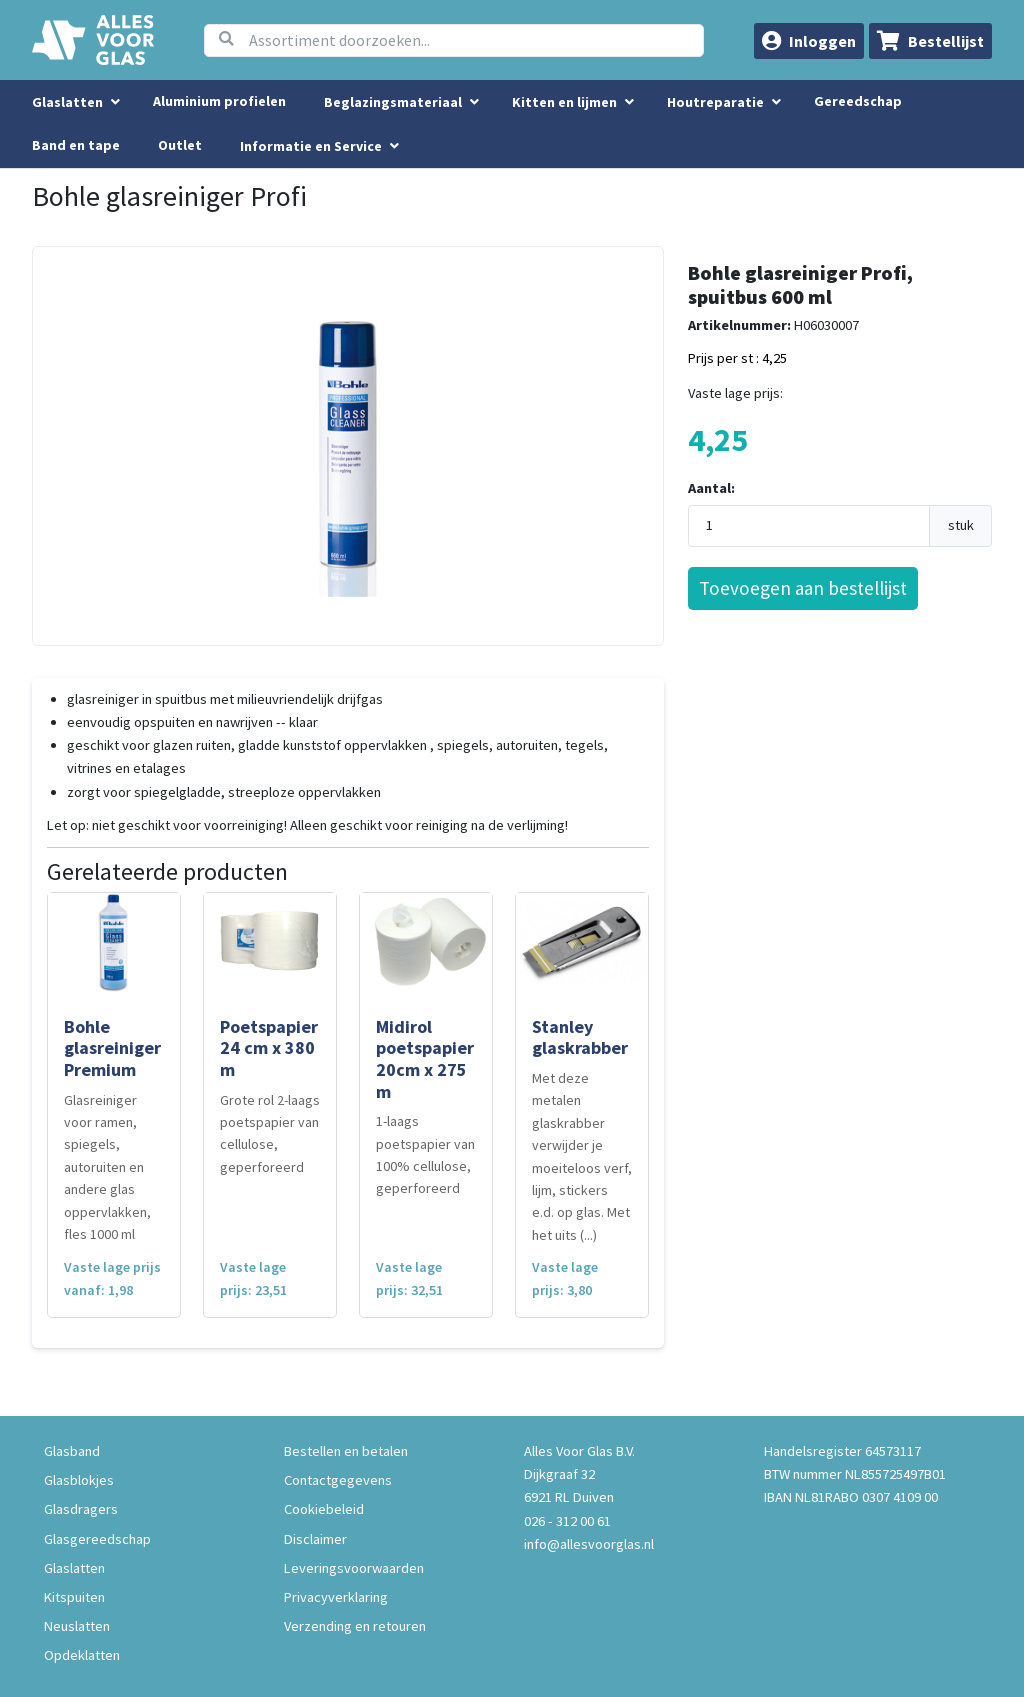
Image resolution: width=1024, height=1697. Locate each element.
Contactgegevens (338, 1480)
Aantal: (711, 488)
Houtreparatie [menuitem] (715, 102)
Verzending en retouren (355, 1626)
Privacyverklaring (336, 1597)
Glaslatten (74, 1568)
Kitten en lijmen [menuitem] (564, 102)
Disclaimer (315, 1539)
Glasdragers (81, 1509)
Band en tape (76, 145)
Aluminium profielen (219, 101)
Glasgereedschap (97, 1539)
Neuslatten (77, 1626)
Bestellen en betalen (346, 1451)
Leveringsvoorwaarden (354, 1568)
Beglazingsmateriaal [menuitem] (393, 102)
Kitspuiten (74, 1597)
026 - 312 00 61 (567, 1521)
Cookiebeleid (324, 1509)
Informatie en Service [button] (312, 146)
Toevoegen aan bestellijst (803, 588)
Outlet (180, 145)
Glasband (72, 1451)
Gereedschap (858, 101)
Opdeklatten (82, 1655)
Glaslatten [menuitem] (67, 102)
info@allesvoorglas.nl (589, 1544)
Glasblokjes (79, 1480)
